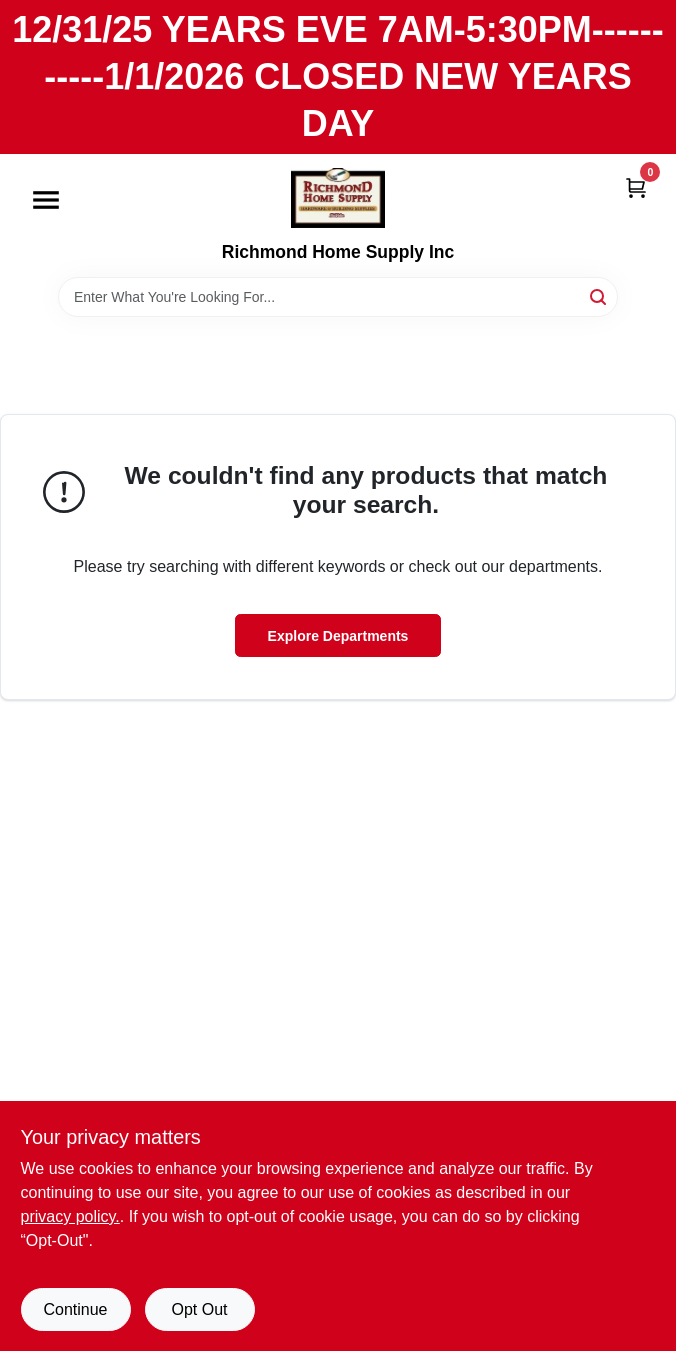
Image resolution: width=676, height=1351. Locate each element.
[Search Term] (338, 297)
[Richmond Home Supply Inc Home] (338, 198)
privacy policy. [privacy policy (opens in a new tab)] (70, 1216)
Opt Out (199, 1309)
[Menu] (46, 201)
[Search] (599, 295)
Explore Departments (338, 636)
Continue (75, 1309)
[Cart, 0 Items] (636, 186)
